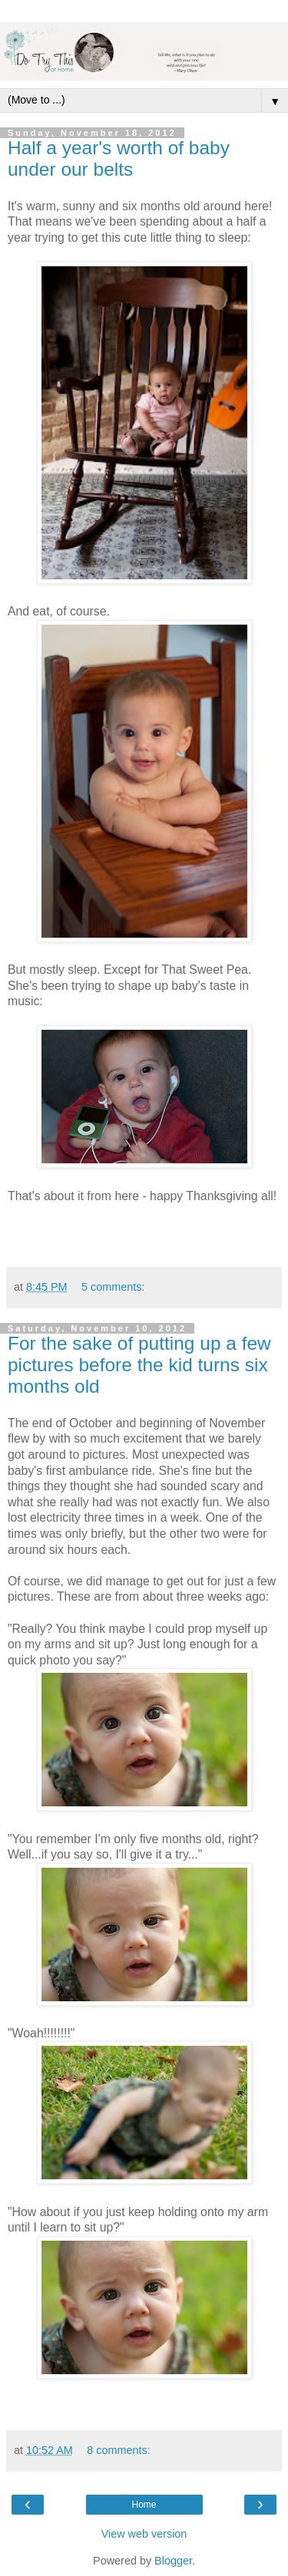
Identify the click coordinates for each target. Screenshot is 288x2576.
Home (143, 2504)
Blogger (173, 2561)
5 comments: (112, 1287)
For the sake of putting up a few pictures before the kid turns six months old (139, 1365)
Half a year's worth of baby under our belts (119, 158)
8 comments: (118, 2450)
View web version (144, 2534)
